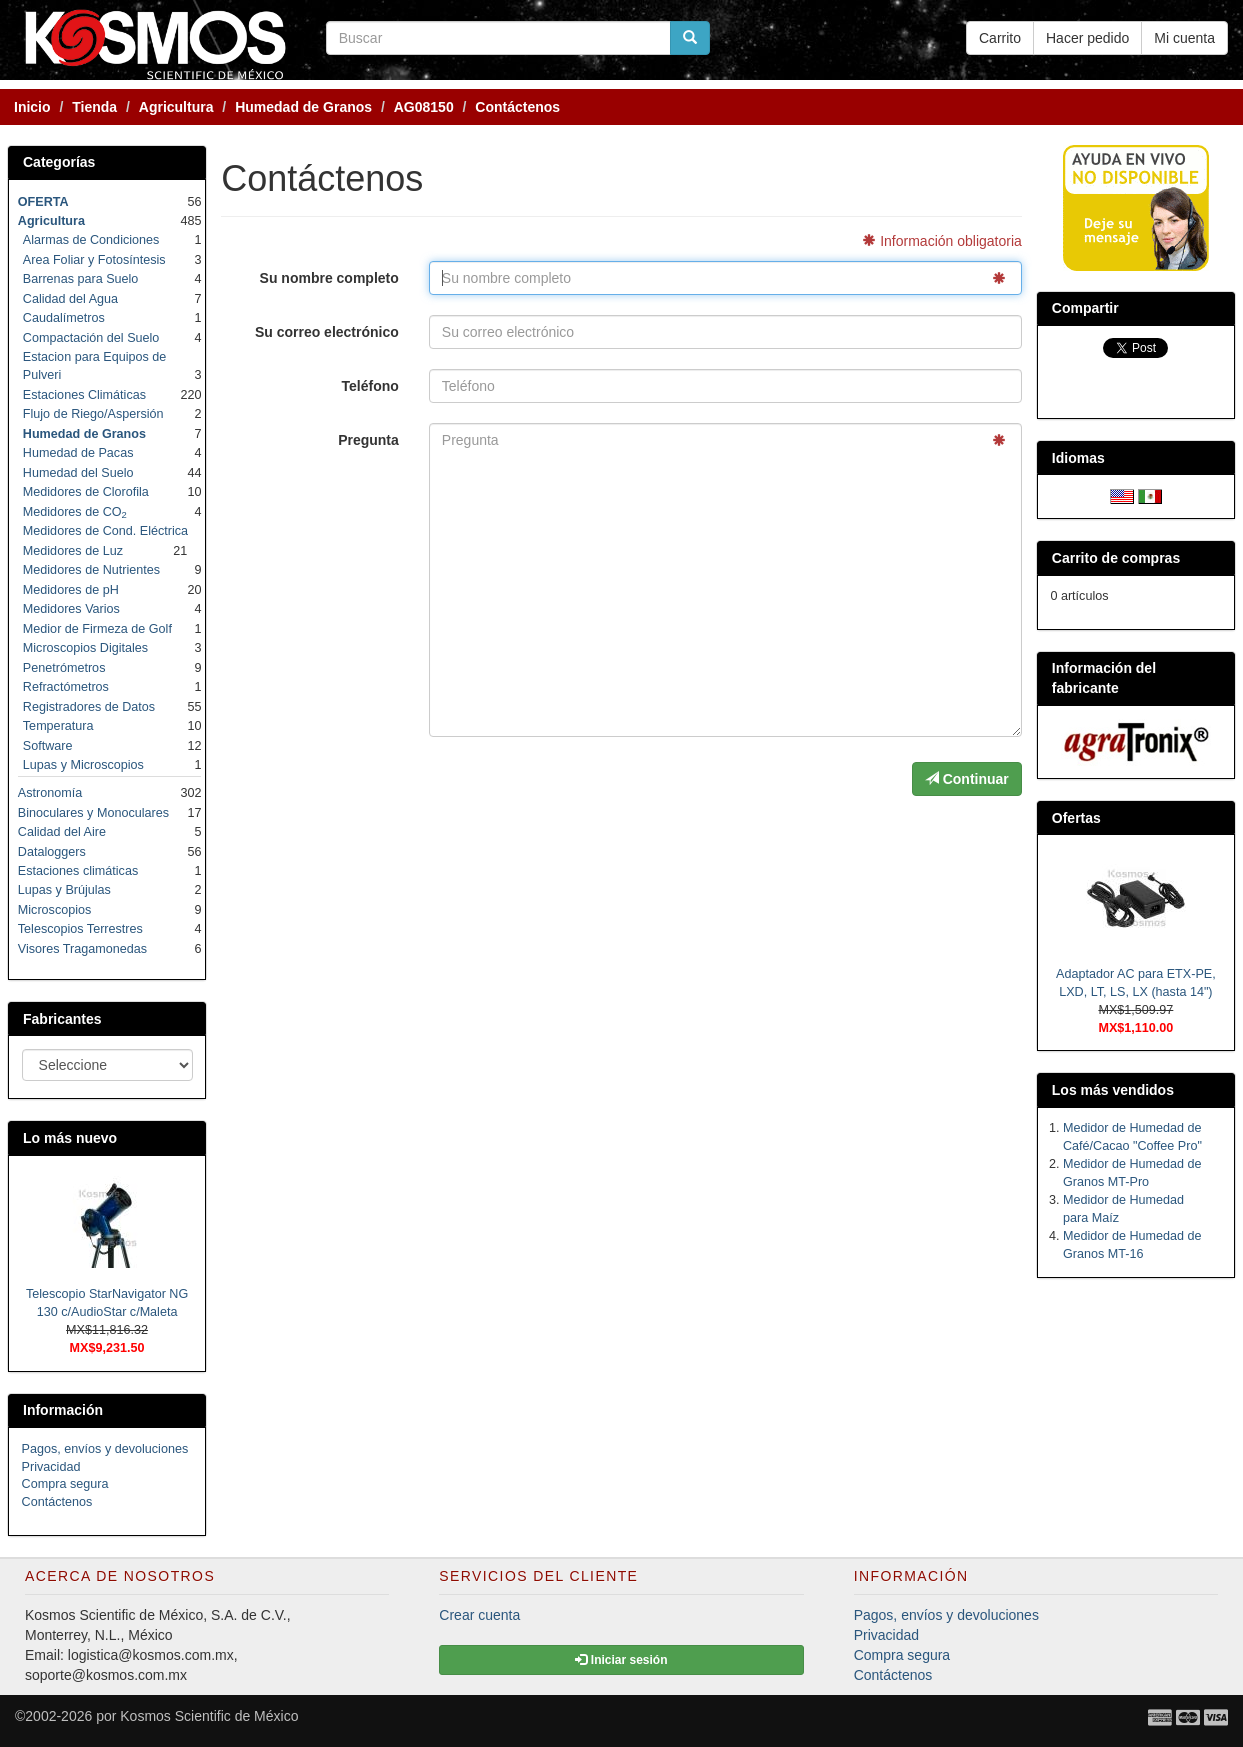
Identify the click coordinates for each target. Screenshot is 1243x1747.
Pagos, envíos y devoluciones (105, 1449)
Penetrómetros (64, 668)
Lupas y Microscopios (83, 765)
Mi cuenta (1184, 38)
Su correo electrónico (327, 332)
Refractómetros (66, 687)
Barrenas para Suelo (81, 279)
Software (48, 746)
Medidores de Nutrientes (91, 570)
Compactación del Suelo (91, 338)
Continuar (967, 779)
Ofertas (1076, 818)
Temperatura (58, 726)
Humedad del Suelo (78, 473)
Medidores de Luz (73, 551)
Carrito (1000, 38)
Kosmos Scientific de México (209, 1716)
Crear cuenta (479, 1615)
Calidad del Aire (62, 832)
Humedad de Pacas (78, 453)
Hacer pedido (1087, 38)
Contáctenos (57, 1502)
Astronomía (50, 793)
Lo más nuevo (70, 1138)
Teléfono (370, 386)
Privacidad (51, 1467)
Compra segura (65, 1484)
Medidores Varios (71, 609)
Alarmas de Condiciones (91, 240)
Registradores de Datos (89, 707)
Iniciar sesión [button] (621, 1660)
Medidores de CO (75, 512)
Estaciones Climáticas (84, 395)
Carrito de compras (1116, 558)
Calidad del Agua (70, 299)
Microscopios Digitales (85, 648)
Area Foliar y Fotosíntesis (94, 260)
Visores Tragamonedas (82, 949)
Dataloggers (52, 852)
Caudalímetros (64, 318)
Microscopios (54, 910)
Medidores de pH (71, 590)
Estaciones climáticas (78, 871)
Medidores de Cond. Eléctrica (105, 531)
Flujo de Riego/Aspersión (93, 414)
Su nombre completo (329, 278)
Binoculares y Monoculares (93, 813)
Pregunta (368, 440)
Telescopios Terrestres (80, 929)
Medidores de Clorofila (86, 492)
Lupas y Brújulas (64, 890)
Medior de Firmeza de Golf (97, 629)
